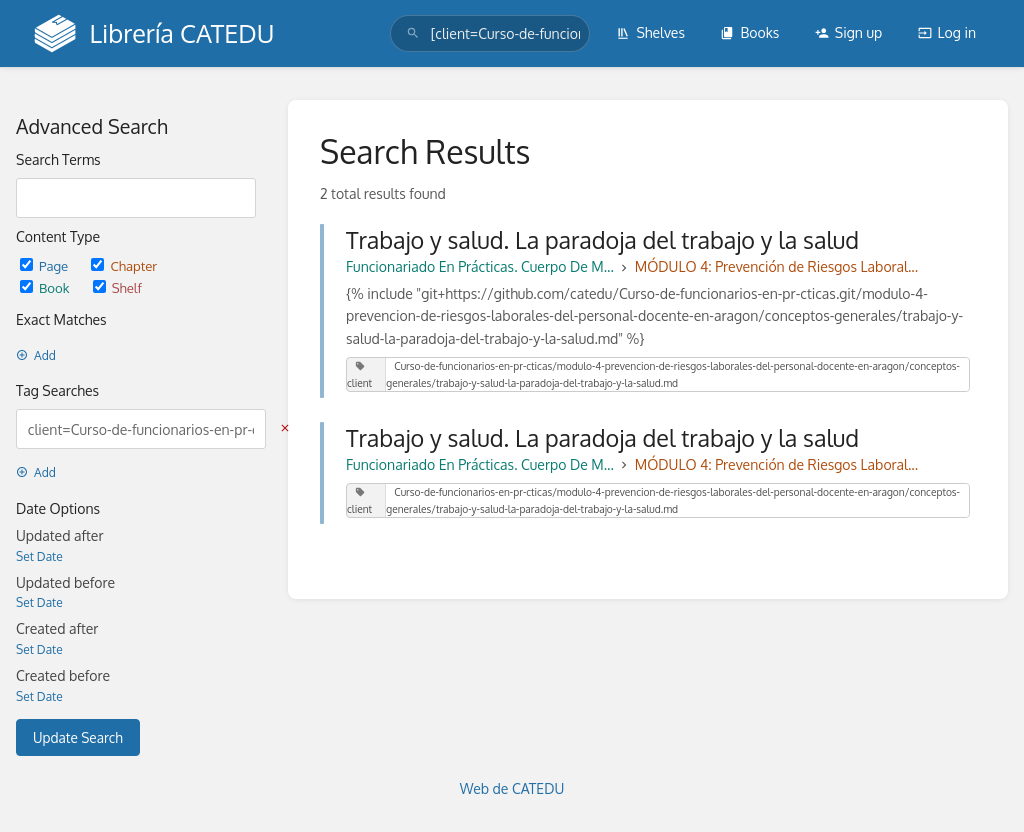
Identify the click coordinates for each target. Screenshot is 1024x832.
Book (46, 287)
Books (749, 32)
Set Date (39, 556)
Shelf (117, 287)
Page (45, 265)
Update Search (78, 737)
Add (36, 355)
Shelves (650, 32)
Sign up (848, 32)
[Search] (413, 33)
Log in (947, 32)
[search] (490, 33)
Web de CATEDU (512, 788)
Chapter (124, 265)
